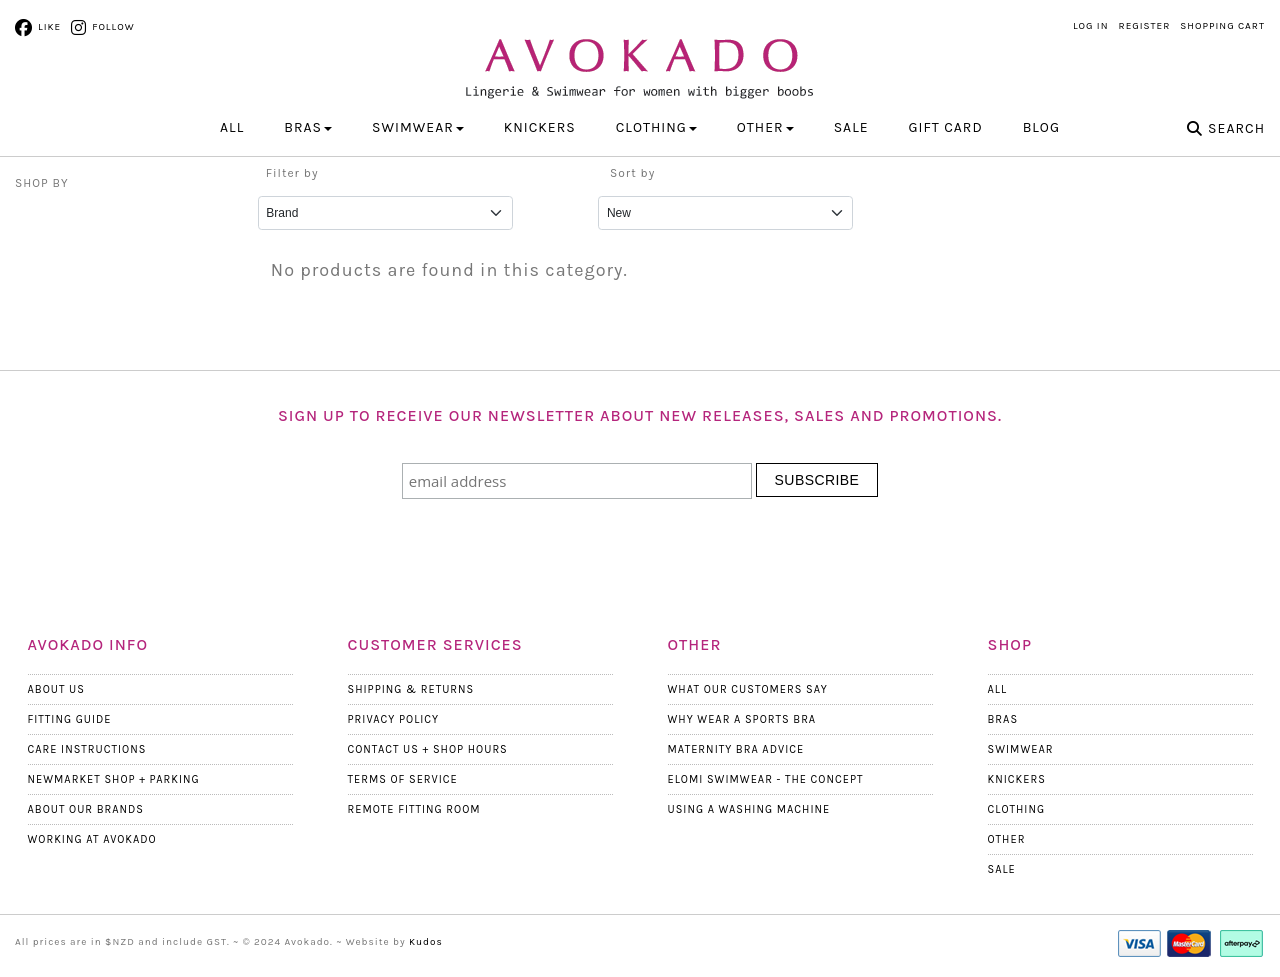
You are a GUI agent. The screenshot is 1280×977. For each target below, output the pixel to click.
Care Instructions (87, 749)
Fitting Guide (70, 719)
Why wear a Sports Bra (742, 719)
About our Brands (86, 809)
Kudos (426, 942)
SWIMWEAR (418, 127)
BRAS (308, 127)
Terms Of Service (403, 779)
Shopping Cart (1222, 26)
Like (49, 27)
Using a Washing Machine (749, 809)
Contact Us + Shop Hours (428, 749)
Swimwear (1021, 749)
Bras (1003, 719)
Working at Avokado (92, 839)
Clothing (1017, 809)
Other (1007, 839)
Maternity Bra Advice (736, 749)
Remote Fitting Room (414, 809)
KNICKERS (540, 127)
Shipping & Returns (411, 689)
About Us (56, 689)
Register (1145, 26)
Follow (113, 27)
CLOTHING (656, 127)
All (232, 127)
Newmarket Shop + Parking (114, 779)
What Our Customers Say (748, 689)
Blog (1041, 127)
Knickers (1017, 779)
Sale (851, 127)
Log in (1091, 26)
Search (1236, 128)
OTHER (765, 127)
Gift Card (946, 127)
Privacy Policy (394, 719)
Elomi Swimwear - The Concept (766, 779)
